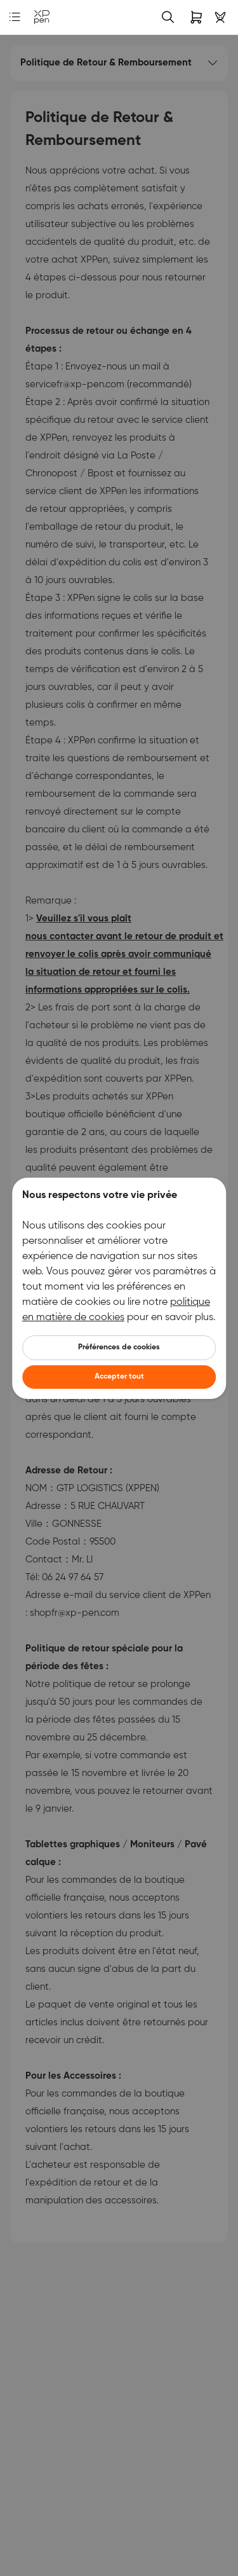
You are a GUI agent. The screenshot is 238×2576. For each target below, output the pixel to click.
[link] (42, 17)
